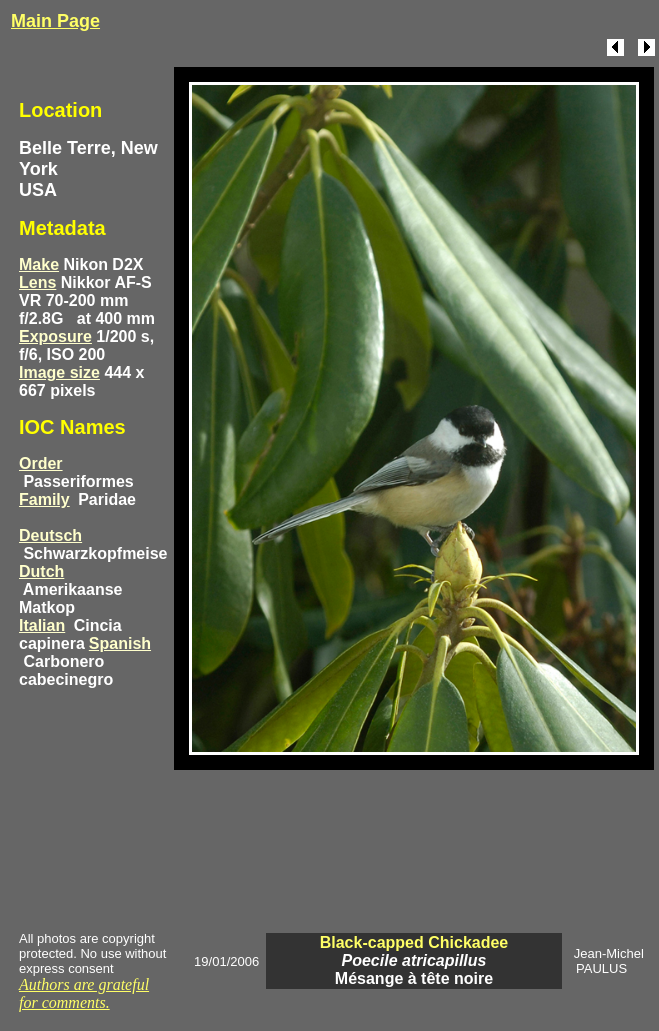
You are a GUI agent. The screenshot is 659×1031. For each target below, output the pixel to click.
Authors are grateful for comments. (84, 993)
